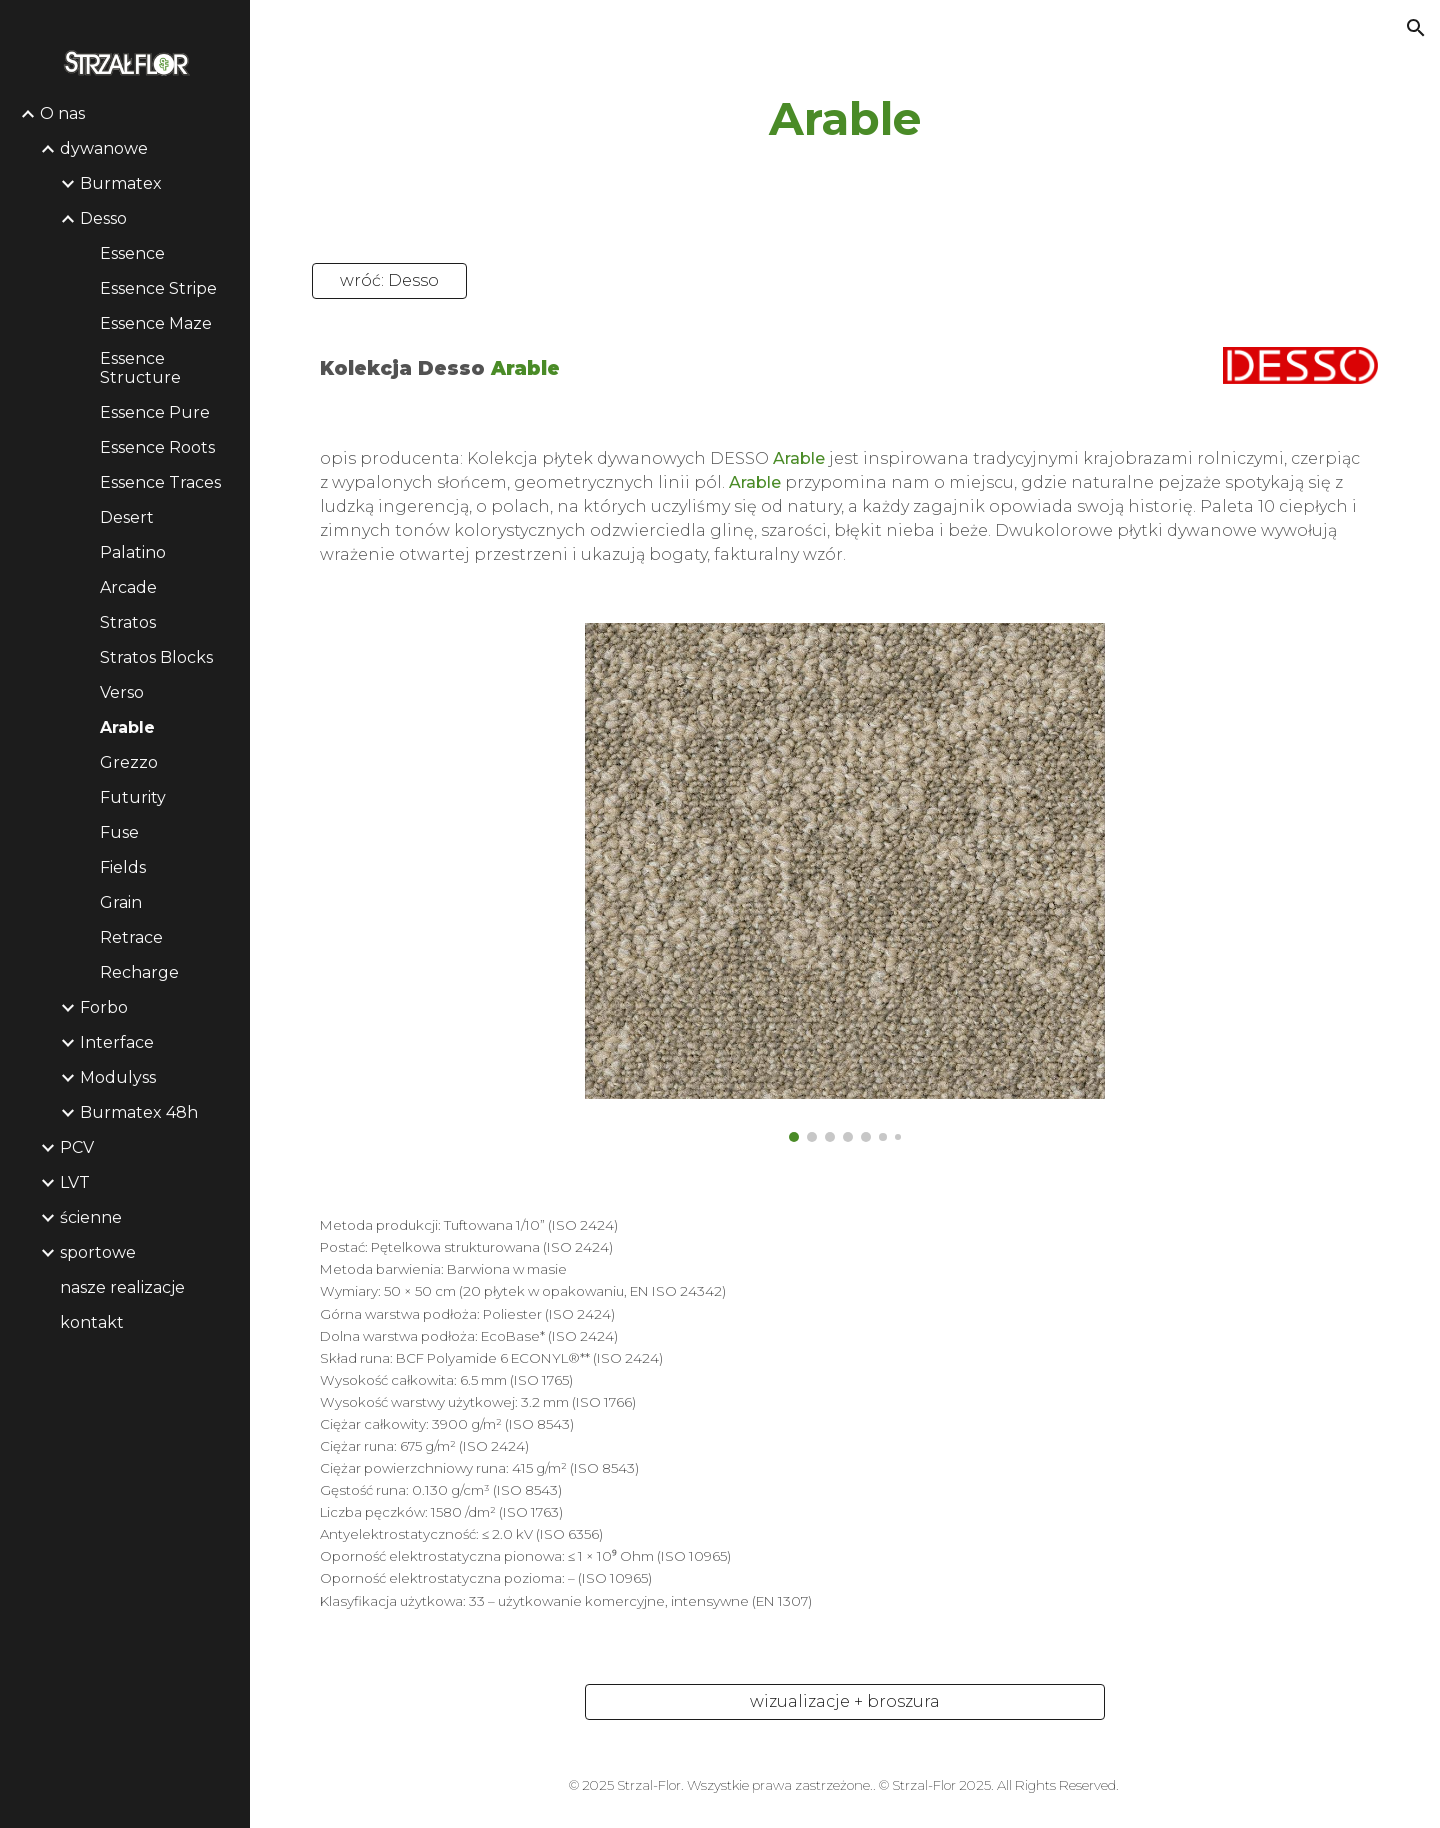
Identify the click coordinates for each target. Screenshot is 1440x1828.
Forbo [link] (104, 1007)
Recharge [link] (139, 972)
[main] (845, 119)
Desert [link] (127, 517)
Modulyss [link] (118, 1077)
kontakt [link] (92, 1322)
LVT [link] (75, 1182)
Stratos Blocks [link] (156, 657)
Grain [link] (121, 902)
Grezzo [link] (129, 762)
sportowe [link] (98, 1252)
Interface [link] (117, 1042)
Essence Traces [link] (160, 482)
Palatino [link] (133, 552)
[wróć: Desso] (389, 280)
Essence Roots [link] (157, 447)
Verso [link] (122, 692)
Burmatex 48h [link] (139, 1112)
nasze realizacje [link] (122, 1287)
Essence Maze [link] (156, 323)
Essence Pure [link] (155, 412)
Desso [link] (103, 218)
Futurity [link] (133, 797)
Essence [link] (132, 253)
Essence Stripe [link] (158, 288)
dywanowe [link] (104, 148)
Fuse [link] (119, 832)
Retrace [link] (131, 937)
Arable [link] (127, 727)
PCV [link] (77, 1147)
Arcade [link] (128, 587)
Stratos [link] (128, 622)
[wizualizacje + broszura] (845, 1701)
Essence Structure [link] (140, 368)
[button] (1416, 28)
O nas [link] (62, 113)
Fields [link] (123, 867)
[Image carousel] (845, 883)
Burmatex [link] (121, 183)
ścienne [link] (91, 1217)
